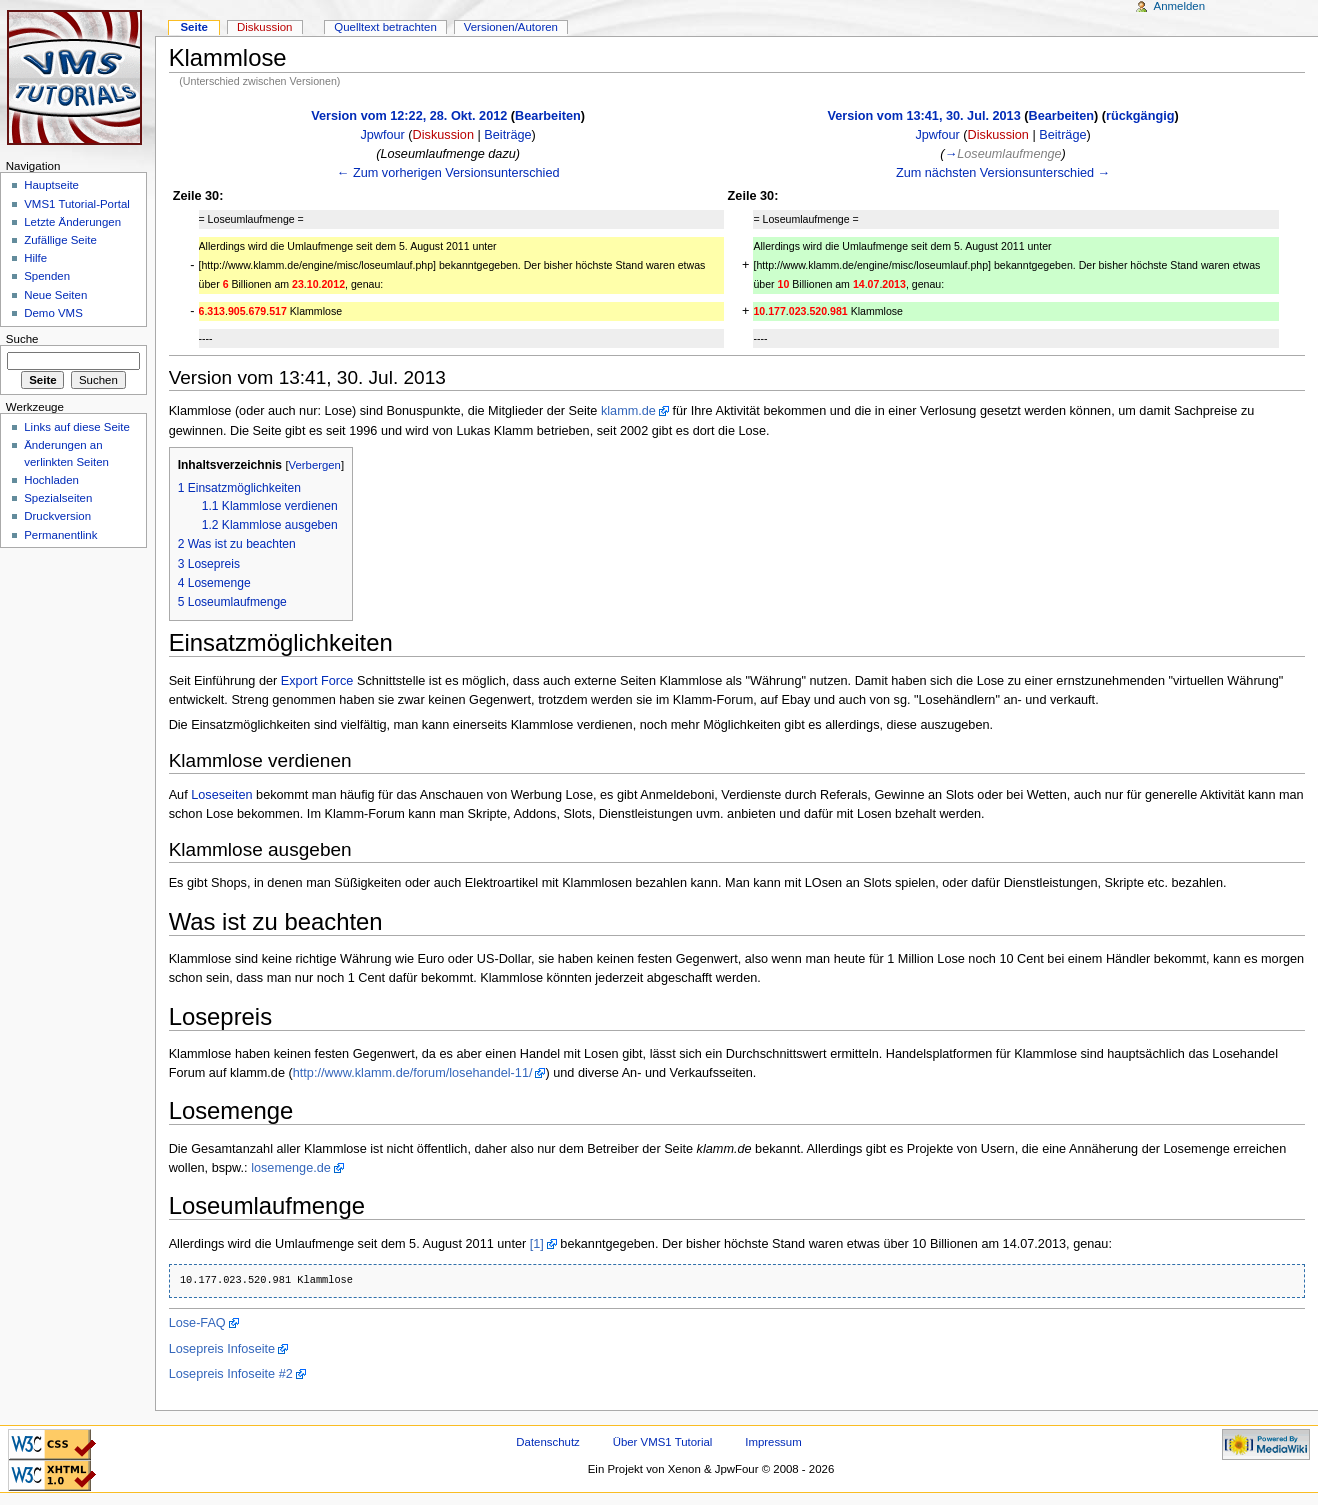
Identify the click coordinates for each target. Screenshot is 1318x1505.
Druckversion (57, 516)
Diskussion (443, 135)
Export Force (317, 681)
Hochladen (51, 480)
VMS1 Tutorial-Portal (77, 204)
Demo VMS (53, 313)
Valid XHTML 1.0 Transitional (52, 1475)
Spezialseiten (58, 498)
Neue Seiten (55, 295)
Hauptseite (51, 185)
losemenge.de (291, 1168)
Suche (22, 339)
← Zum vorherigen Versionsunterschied (448, 173)
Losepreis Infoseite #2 (231, 1374)
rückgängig (1140, 116)
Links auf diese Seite (77, 427)
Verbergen (315, 465)
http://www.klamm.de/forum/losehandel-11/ (413, 1073)
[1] (537, 1244)
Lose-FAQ (197, 1323)
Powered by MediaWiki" (1266, 1444)
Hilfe (35, 258)
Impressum (773, 1442)
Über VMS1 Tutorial (663, 1442)
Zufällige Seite (60, 240)
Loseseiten (221, 795)
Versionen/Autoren (511, 27)
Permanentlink (60, 535)
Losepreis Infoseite (222, 1349)
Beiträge (507, 135)
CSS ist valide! (52, 1444)
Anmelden (1180, 6)
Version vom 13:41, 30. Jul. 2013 (923, 116)
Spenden (47, 276)
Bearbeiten (548, 116)
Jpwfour (382, 135)
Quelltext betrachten (385, 27)
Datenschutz (548, 1442)
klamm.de (628, 411)
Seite (193, 27)
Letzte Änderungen (72, 222)
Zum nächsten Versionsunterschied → (1003, 173)
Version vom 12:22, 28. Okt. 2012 (409, 116)
